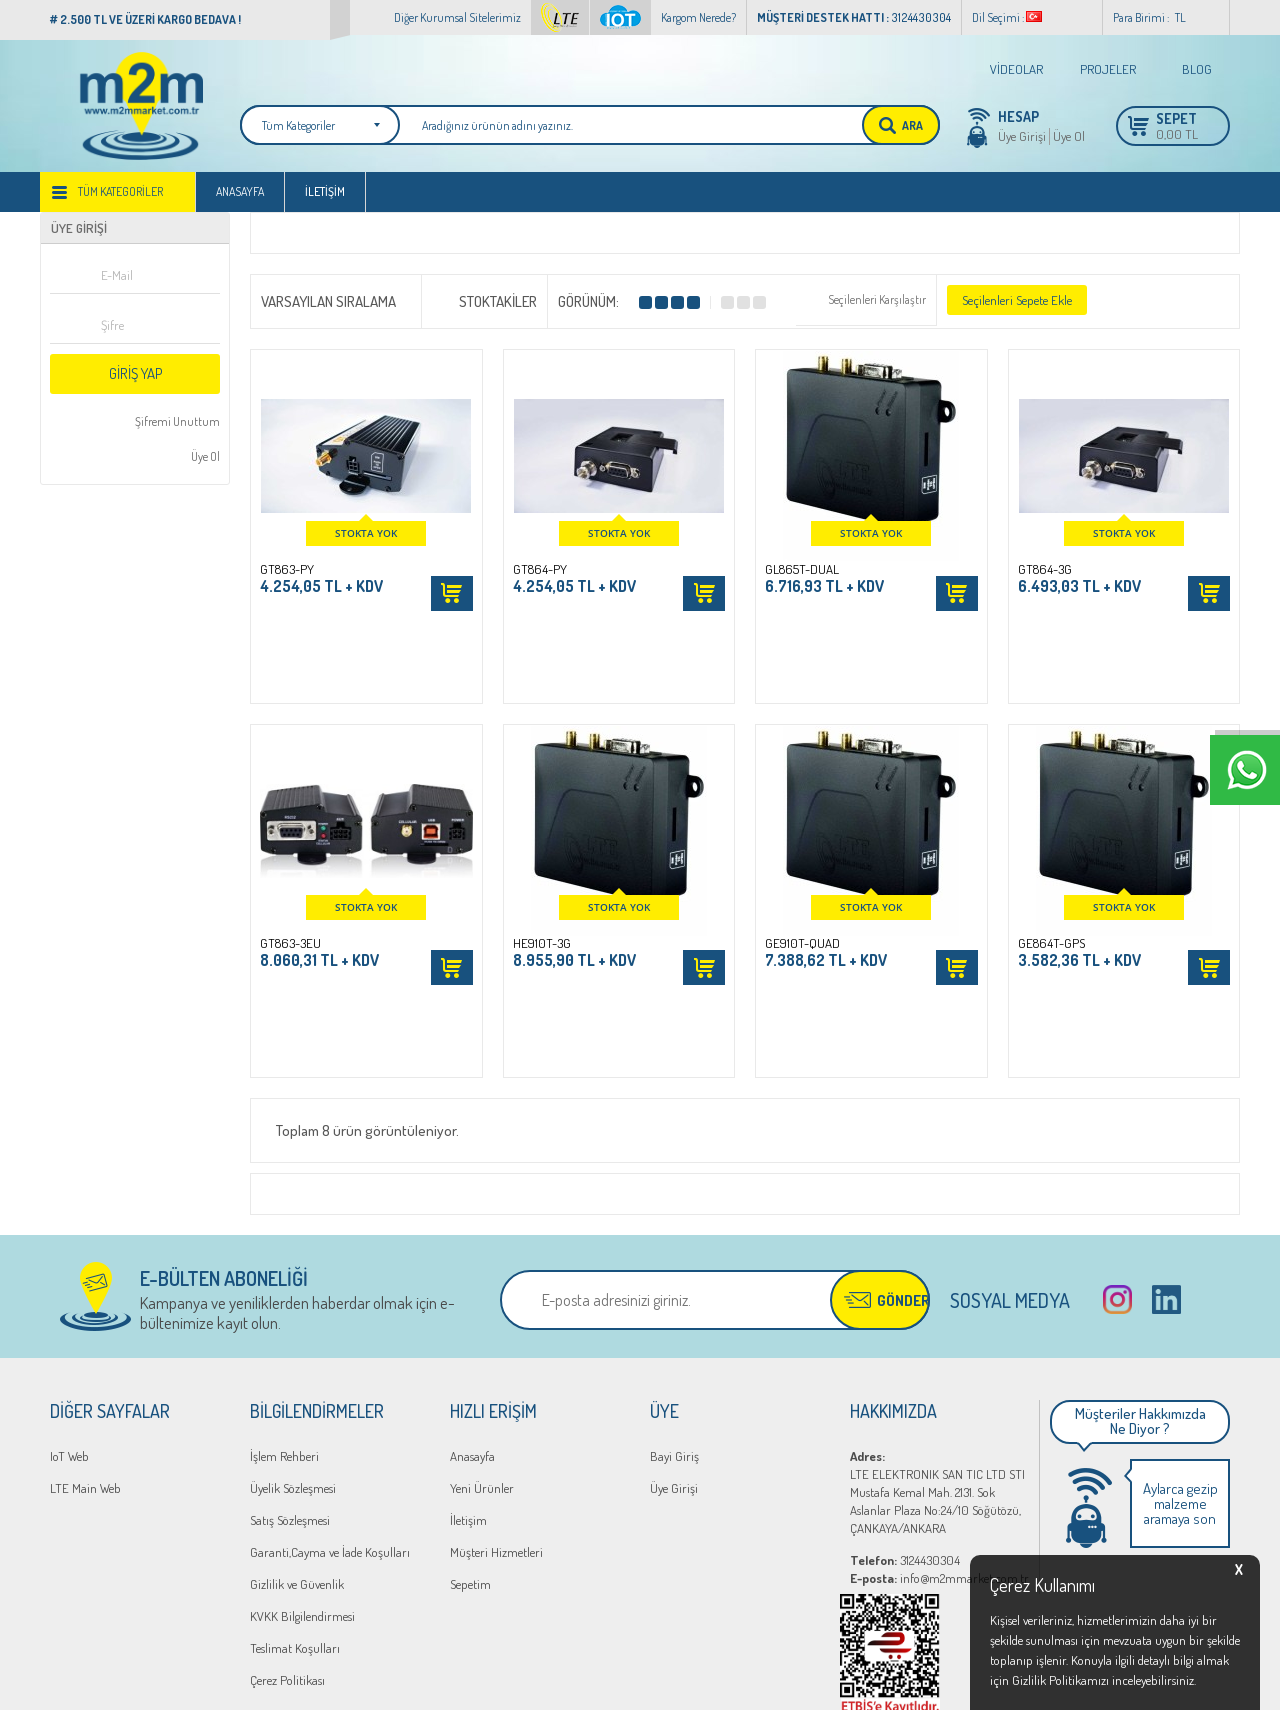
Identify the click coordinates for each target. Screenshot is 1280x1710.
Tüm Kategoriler (120, 191)
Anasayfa (240, 191)
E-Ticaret (591, 1684)
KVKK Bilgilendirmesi (302, 1452)
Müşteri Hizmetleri (496, 1388)
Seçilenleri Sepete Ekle (1017, 300)
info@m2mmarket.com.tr (939, 1414)
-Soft (552, 1684)
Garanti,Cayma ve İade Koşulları (330, 1388)
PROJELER (1108, 69)
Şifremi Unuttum (176, 421)
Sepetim (470, 1420)
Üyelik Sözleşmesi (293, 1324)
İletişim (325, 191)
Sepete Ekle (452, 593)
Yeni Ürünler (482, 1324)
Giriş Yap (135, 373)
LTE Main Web (85, 1324)
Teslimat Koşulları (295, 1484)
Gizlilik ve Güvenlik (297, 1420)
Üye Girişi (1022, 136)
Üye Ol (1069, 136)
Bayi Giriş (674, 1292)
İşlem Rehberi (284, 1292)
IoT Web (69, 1292)
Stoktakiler (484, 300)
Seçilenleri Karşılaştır (877, 299)
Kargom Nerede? (698, 17)
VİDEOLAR (1016, 69)
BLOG (1197, 69)
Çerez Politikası (287, 1516)
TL (1180, 17)
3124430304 (905, 1396)
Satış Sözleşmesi (290, 1356)
